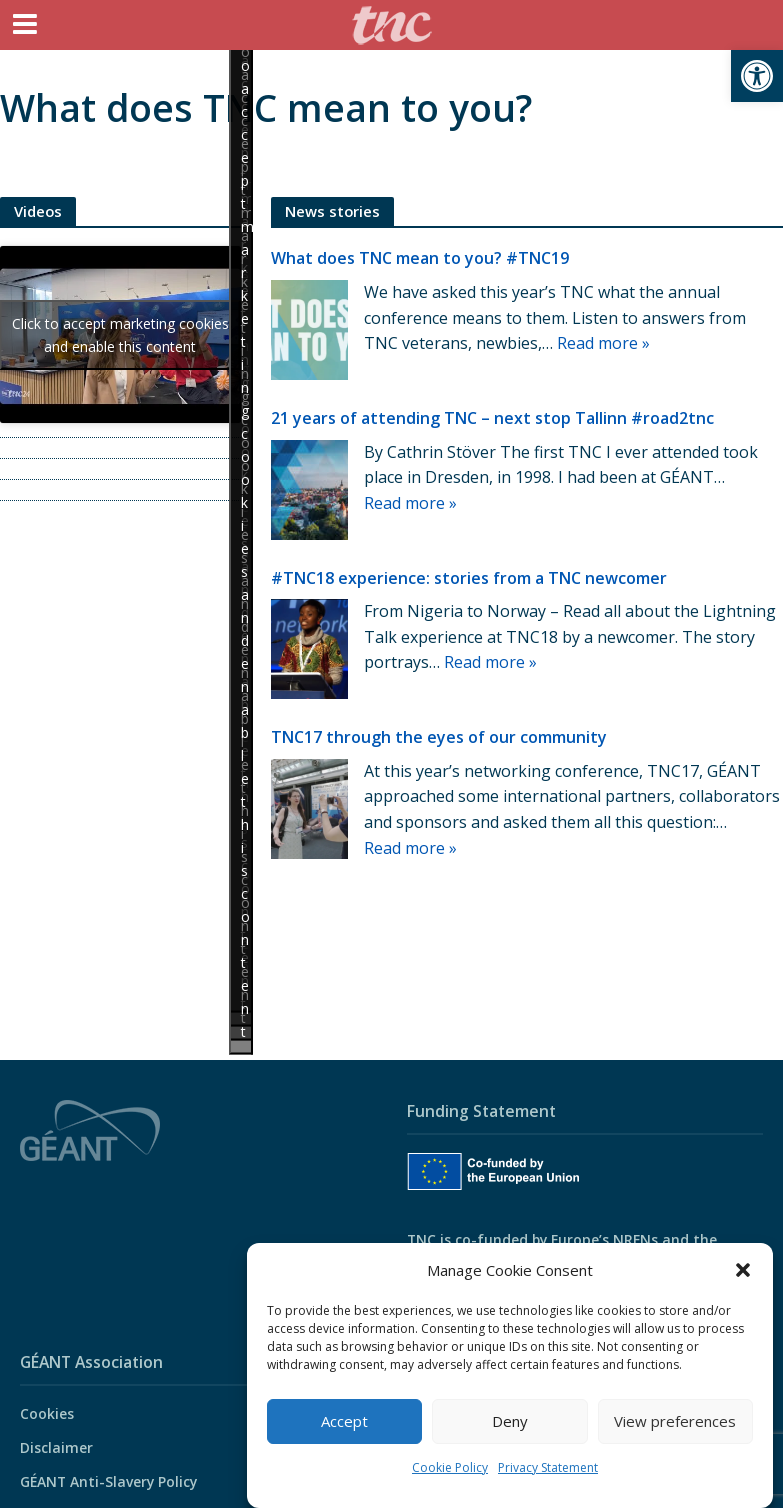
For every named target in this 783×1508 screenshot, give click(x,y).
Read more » (603, 343)
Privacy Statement (548, 1467)
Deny (510, 1421)
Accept (344, 1421)
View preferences (675, 1421)
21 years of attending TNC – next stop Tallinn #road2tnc (492, 418)
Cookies (47, 1413)
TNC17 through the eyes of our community (439, 737)
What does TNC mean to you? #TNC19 (420, 258)
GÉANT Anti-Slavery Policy (108, 1481)
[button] (757, 76)
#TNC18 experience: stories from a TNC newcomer (469, 578)
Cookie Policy (450, 1467)
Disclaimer (56, 1447)
